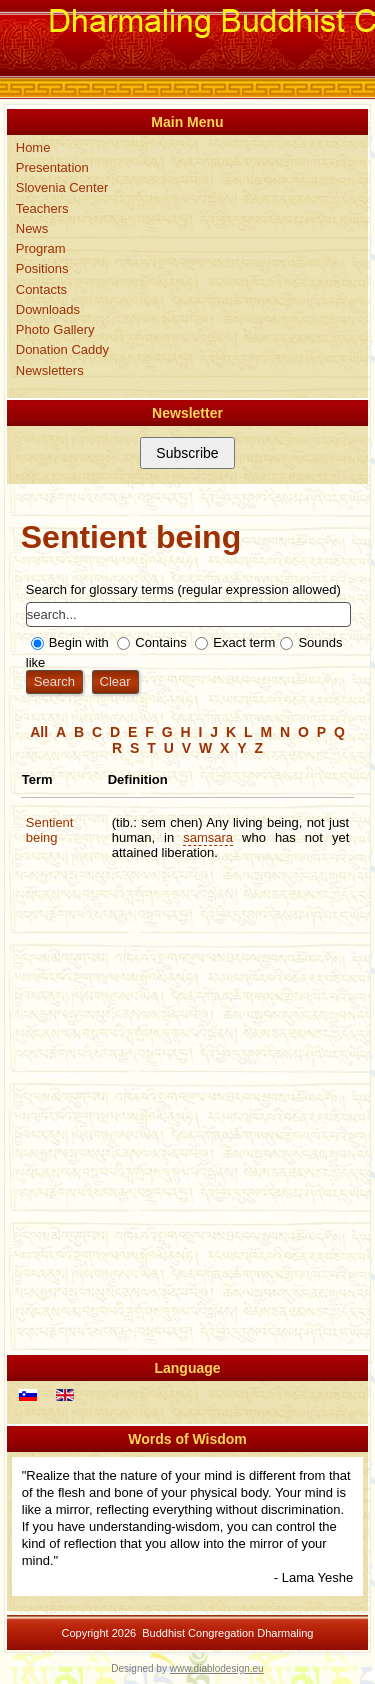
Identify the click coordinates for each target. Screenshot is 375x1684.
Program (41, 248)
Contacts (41, 289)
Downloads (48, 309)
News (32, 228)
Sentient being (50, 830)
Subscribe (187, 453)
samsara (208, 837)
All (39, 732)
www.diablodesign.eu (217, 1668)
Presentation (52, 167)
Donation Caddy (62, 349)
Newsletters (50, 370)
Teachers (42, 208)
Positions (42, 268)
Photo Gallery (55, 329)
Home (33, 147)
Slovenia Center (62, 187)
